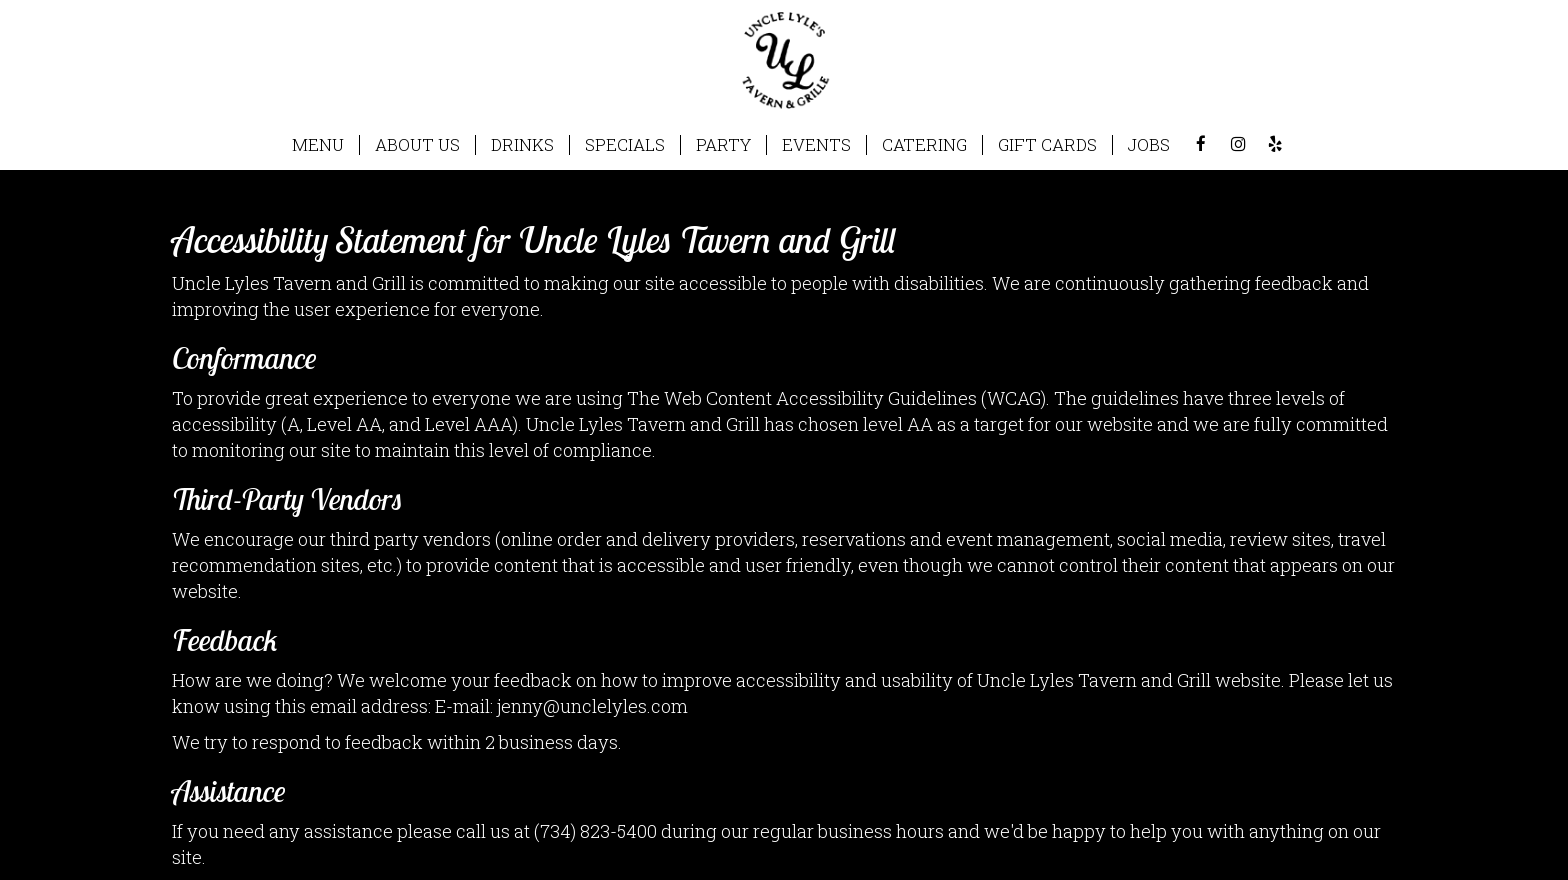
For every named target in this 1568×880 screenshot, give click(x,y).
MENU (318, 145)
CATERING (924, 145)
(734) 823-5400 (595, 831)
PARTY (723, 145)
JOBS (1149, 145)
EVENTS (816, 145)
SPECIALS (625, 145)
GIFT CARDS (1047, 145)
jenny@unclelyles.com (592, 706)
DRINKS (522, 145)
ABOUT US (417, 145)
